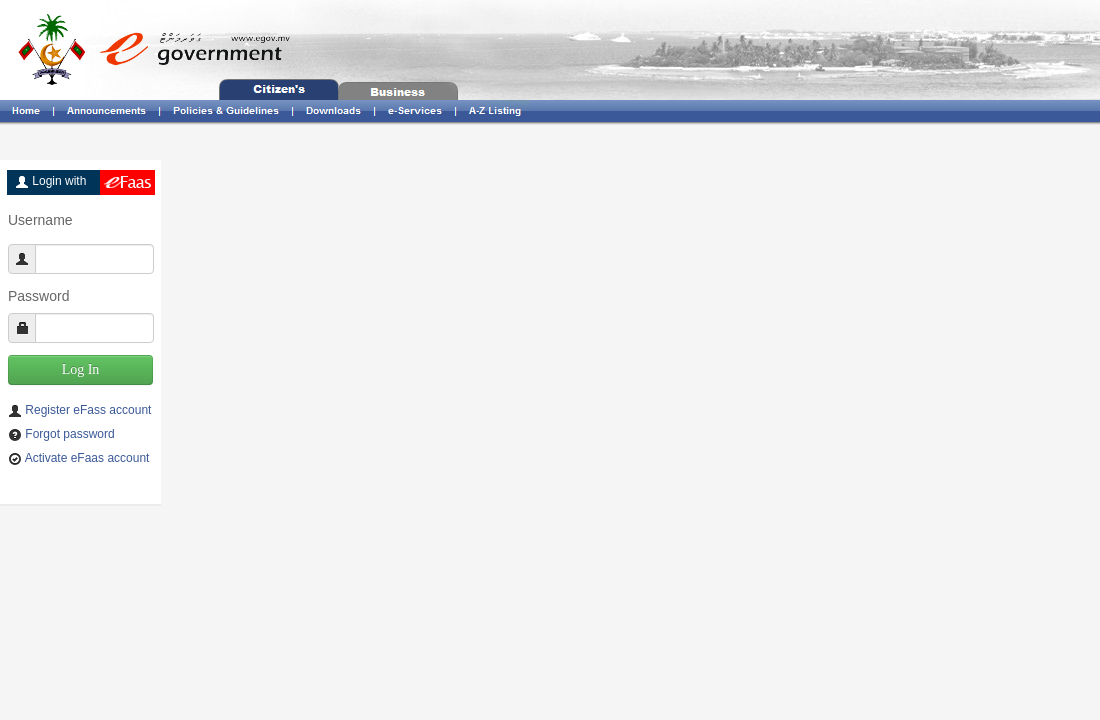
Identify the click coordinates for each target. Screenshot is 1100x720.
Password (38, 296)
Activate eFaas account (87, 458)
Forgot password (69, 434)
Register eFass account (88, 410)
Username (40, 220)
